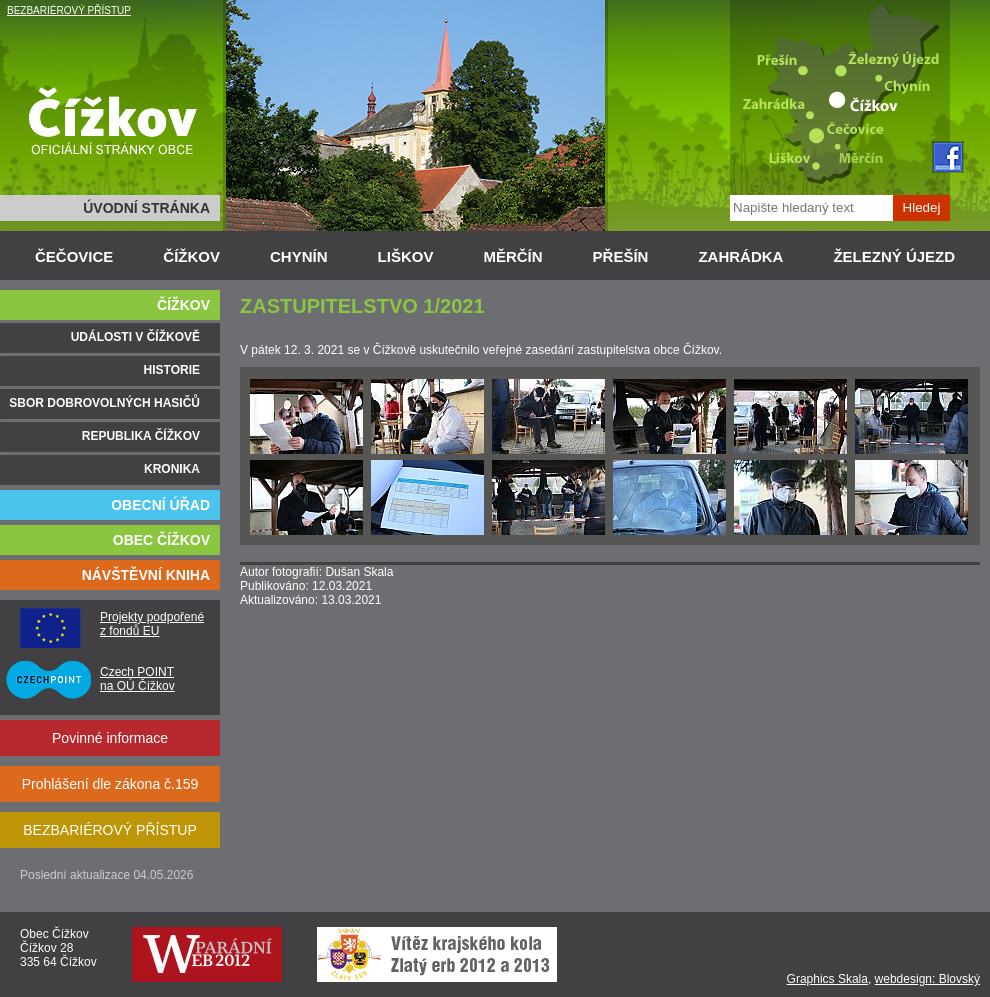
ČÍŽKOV (191, 256)
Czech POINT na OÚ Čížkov (137, 679)
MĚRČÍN (512, 256)
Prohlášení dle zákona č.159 (110, 784)
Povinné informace (110, 738)
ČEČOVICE (74, 256)
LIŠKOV (406, 256)
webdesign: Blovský (927, 979)
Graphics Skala (827, 979)
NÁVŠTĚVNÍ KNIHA (146, 575)
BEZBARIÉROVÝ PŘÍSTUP (69, 10)
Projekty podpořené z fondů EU (152, 624)
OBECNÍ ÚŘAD (160, 505)
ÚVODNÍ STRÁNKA (146, 208)
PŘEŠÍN (621, 256)
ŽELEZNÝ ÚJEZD (894, 256)
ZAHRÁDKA (740, 256)
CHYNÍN (299, 256)
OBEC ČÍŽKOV (161, 540)
